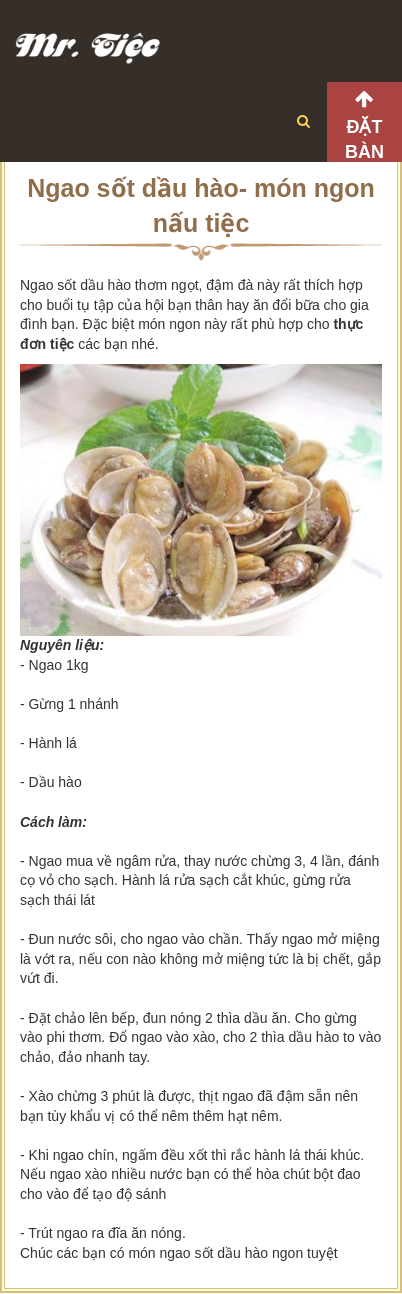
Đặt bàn (364, 139)
